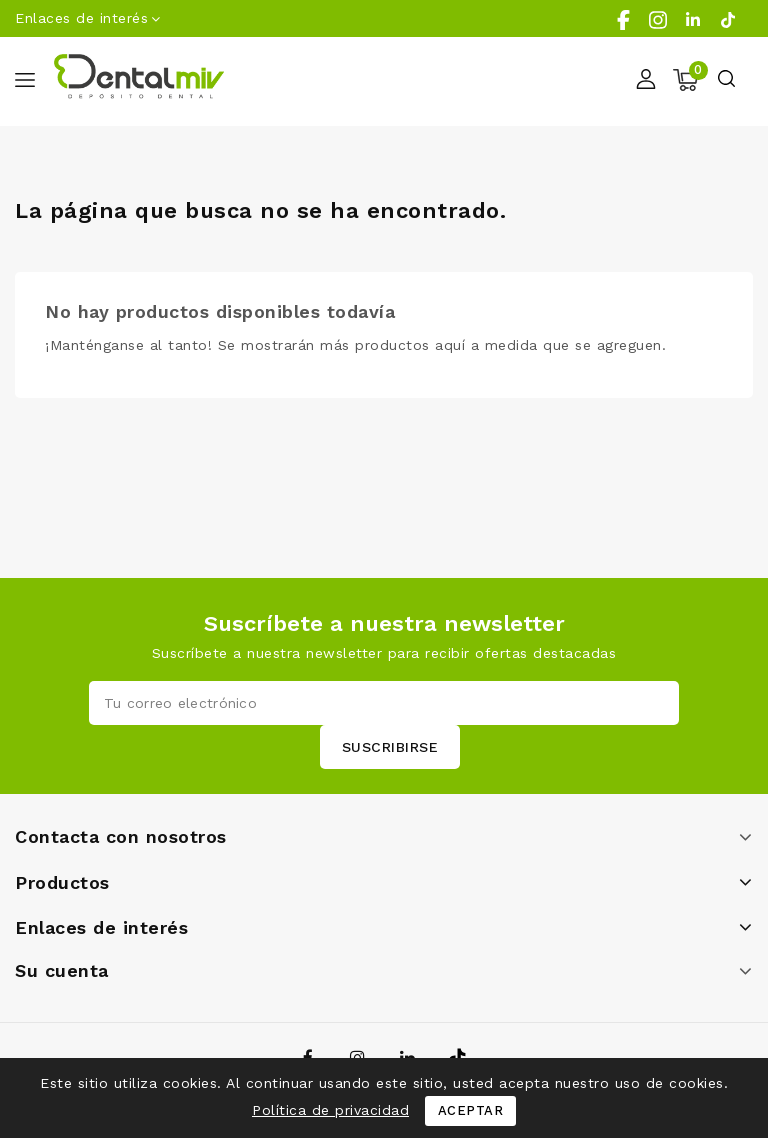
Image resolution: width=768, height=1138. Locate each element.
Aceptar (471, 1110)
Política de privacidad (330, 1110)
